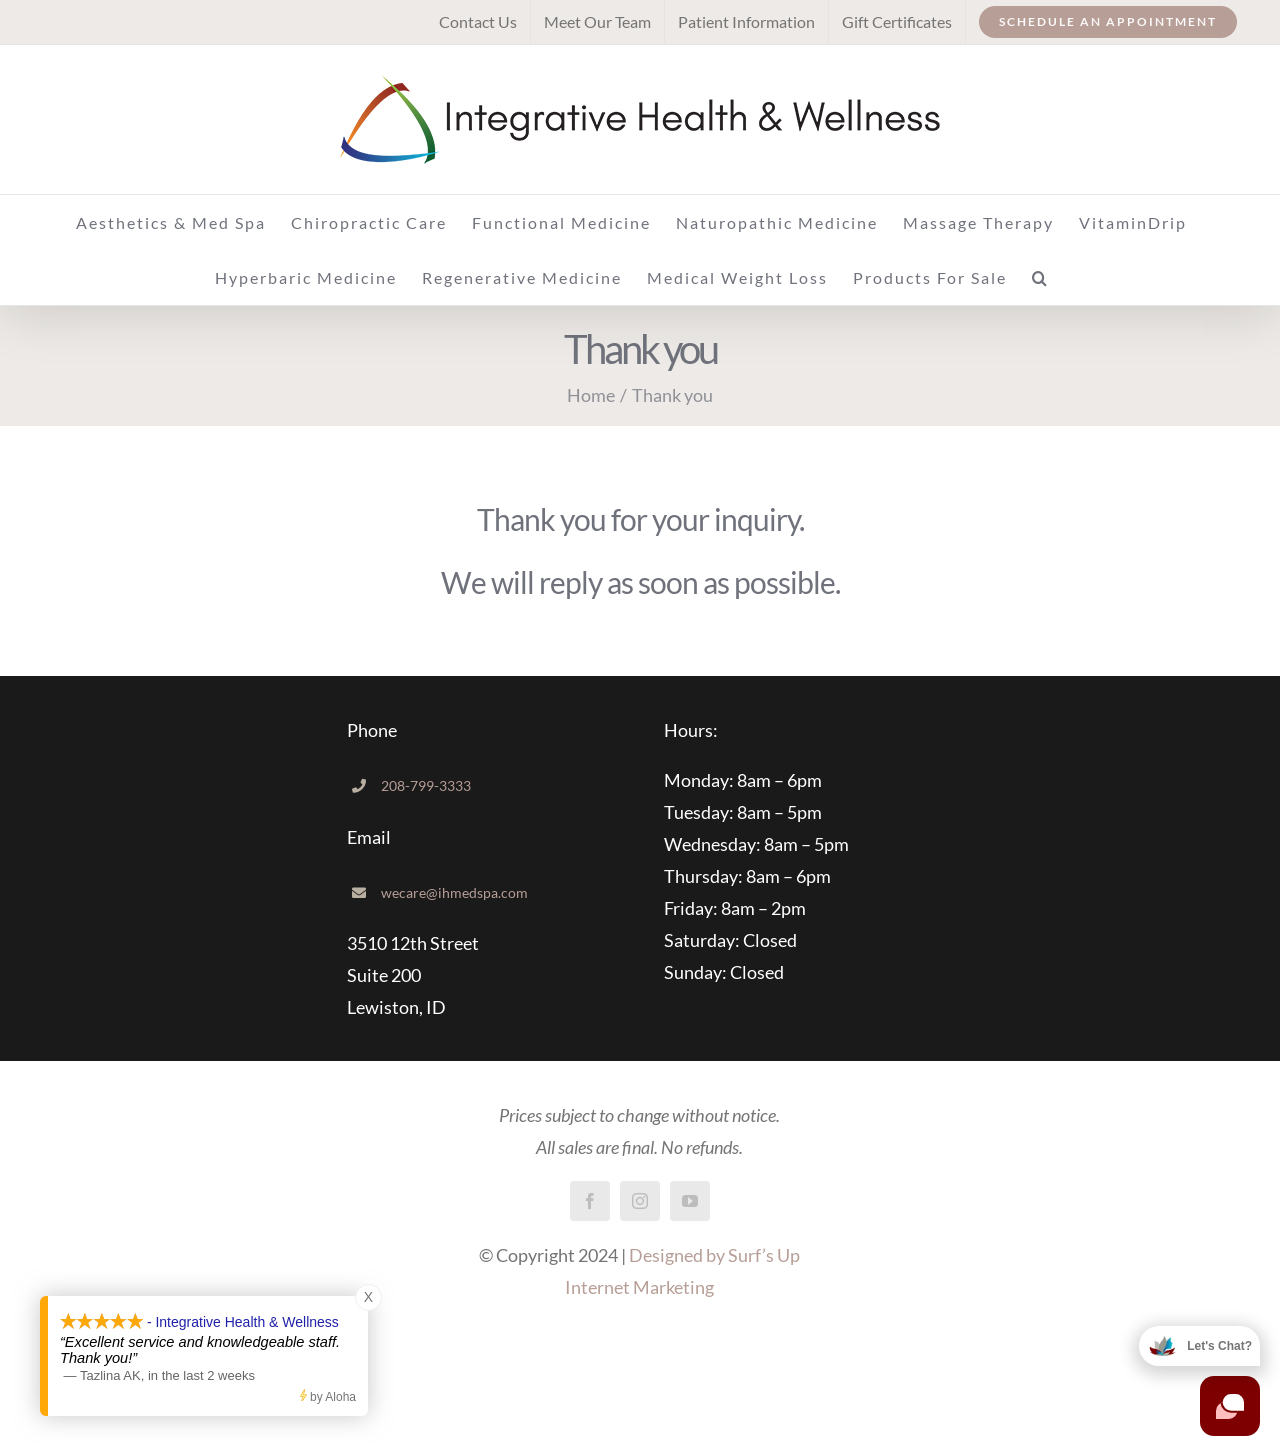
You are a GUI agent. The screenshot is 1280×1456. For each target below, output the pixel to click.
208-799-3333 (426, 785)
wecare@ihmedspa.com (454, 892)
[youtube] (690, 1201)
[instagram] (640, 1201)
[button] (1040, 277)
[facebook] (590, 1201)
